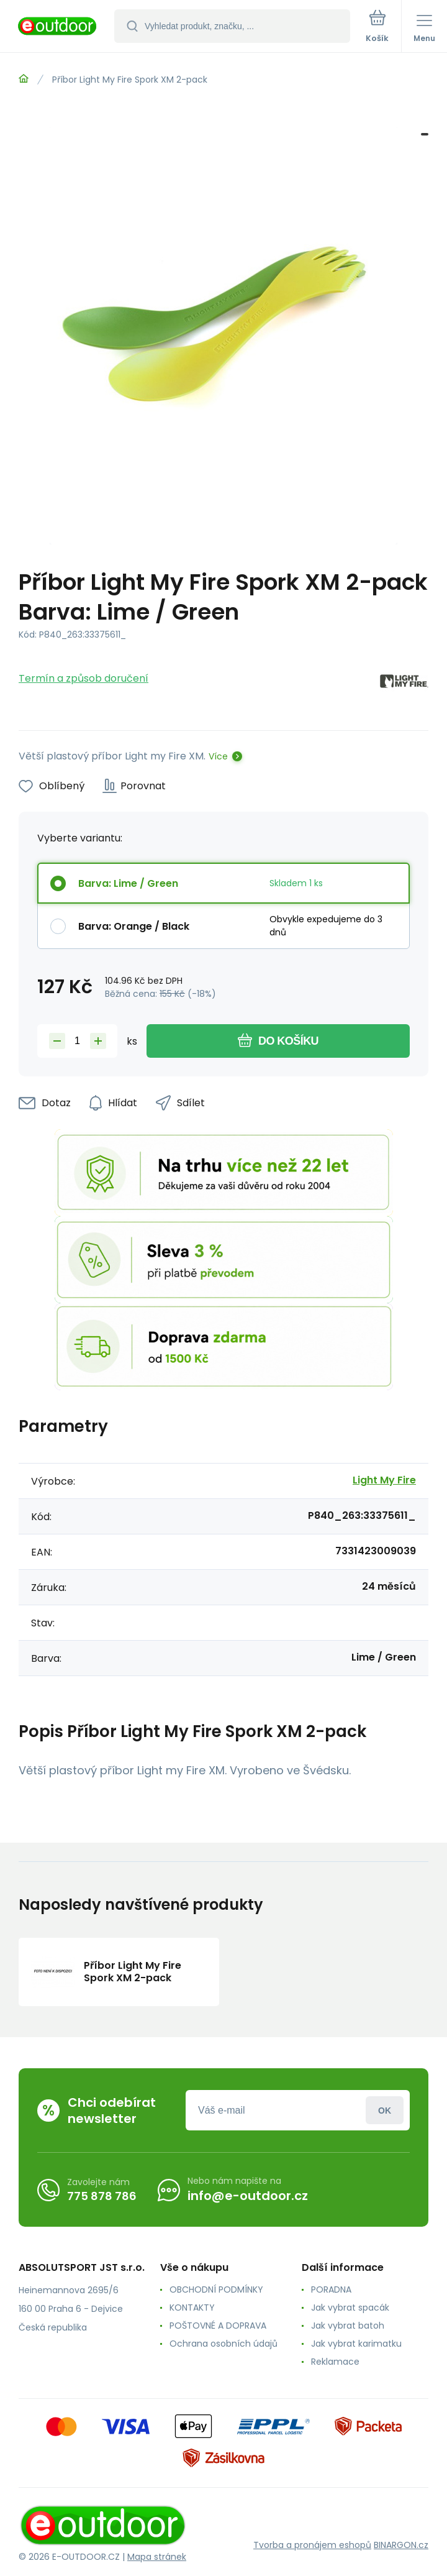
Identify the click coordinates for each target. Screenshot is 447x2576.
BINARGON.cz (401, 2545)
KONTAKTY (192, 2307)
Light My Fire (384, 1480)
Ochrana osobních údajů (223, 2343)
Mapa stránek (156, 2557)
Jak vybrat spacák (350, 2307)
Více (218, 756)
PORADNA (331, 2289)
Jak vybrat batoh (347, 2325)
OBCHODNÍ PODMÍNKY (216, 2289)
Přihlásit (385, 2110)
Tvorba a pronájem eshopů (312, 2545)
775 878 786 (102, 2196)
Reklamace (335, 2361)
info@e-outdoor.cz (247, 2195)
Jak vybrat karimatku (356, 2343)
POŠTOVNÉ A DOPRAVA (217, 2325)
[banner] (58, 27)
